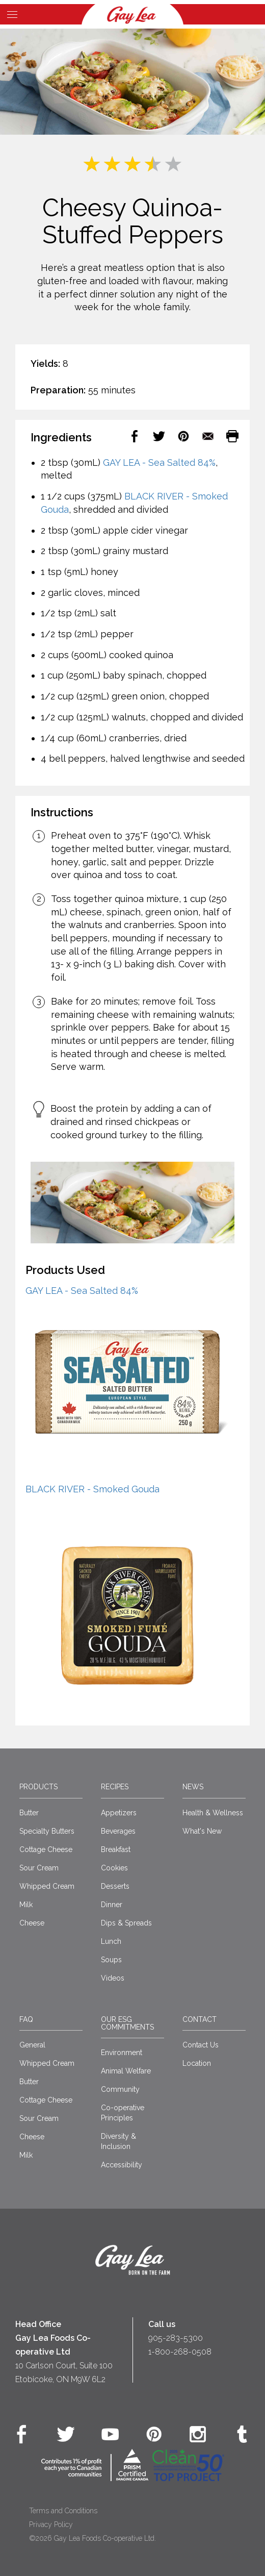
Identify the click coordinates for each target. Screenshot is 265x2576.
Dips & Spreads (126, 1923)
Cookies (114, 1868)
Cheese (31, 1923)
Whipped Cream (46, 1886)
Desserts (115, 1886)
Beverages (118, 1831)
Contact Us (200, 2045)
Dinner (111, 1904)
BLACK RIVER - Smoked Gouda (92, 1489)
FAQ (26, 2019)
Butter (29, 1813)
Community (120, 2089)
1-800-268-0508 (179, 2352)
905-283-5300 (175, 2338)
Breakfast (115, 1849)
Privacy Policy (51, 2524)
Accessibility (121, 2165)
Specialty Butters (46, 1831)
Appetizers (119, 1813)
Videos (112, 1978)
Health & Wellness (212, 1813)
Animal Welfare (126, 2071)
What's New (202, 1831)
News (192, 1787)
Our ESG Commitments (127, 2023)
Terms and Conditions (63, 2511)
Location (196, 2063)
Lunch (111, 1941)
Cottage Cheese (45, 1849)
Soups (111, 1960)
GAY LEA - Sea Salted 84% (159, 462)
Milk (26, 1904)
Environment (121, 2052)
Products (38, 1787)
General (32, 2045)
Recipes (114, 1787)
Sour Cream (39, 1868)
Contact (199, 2019)
